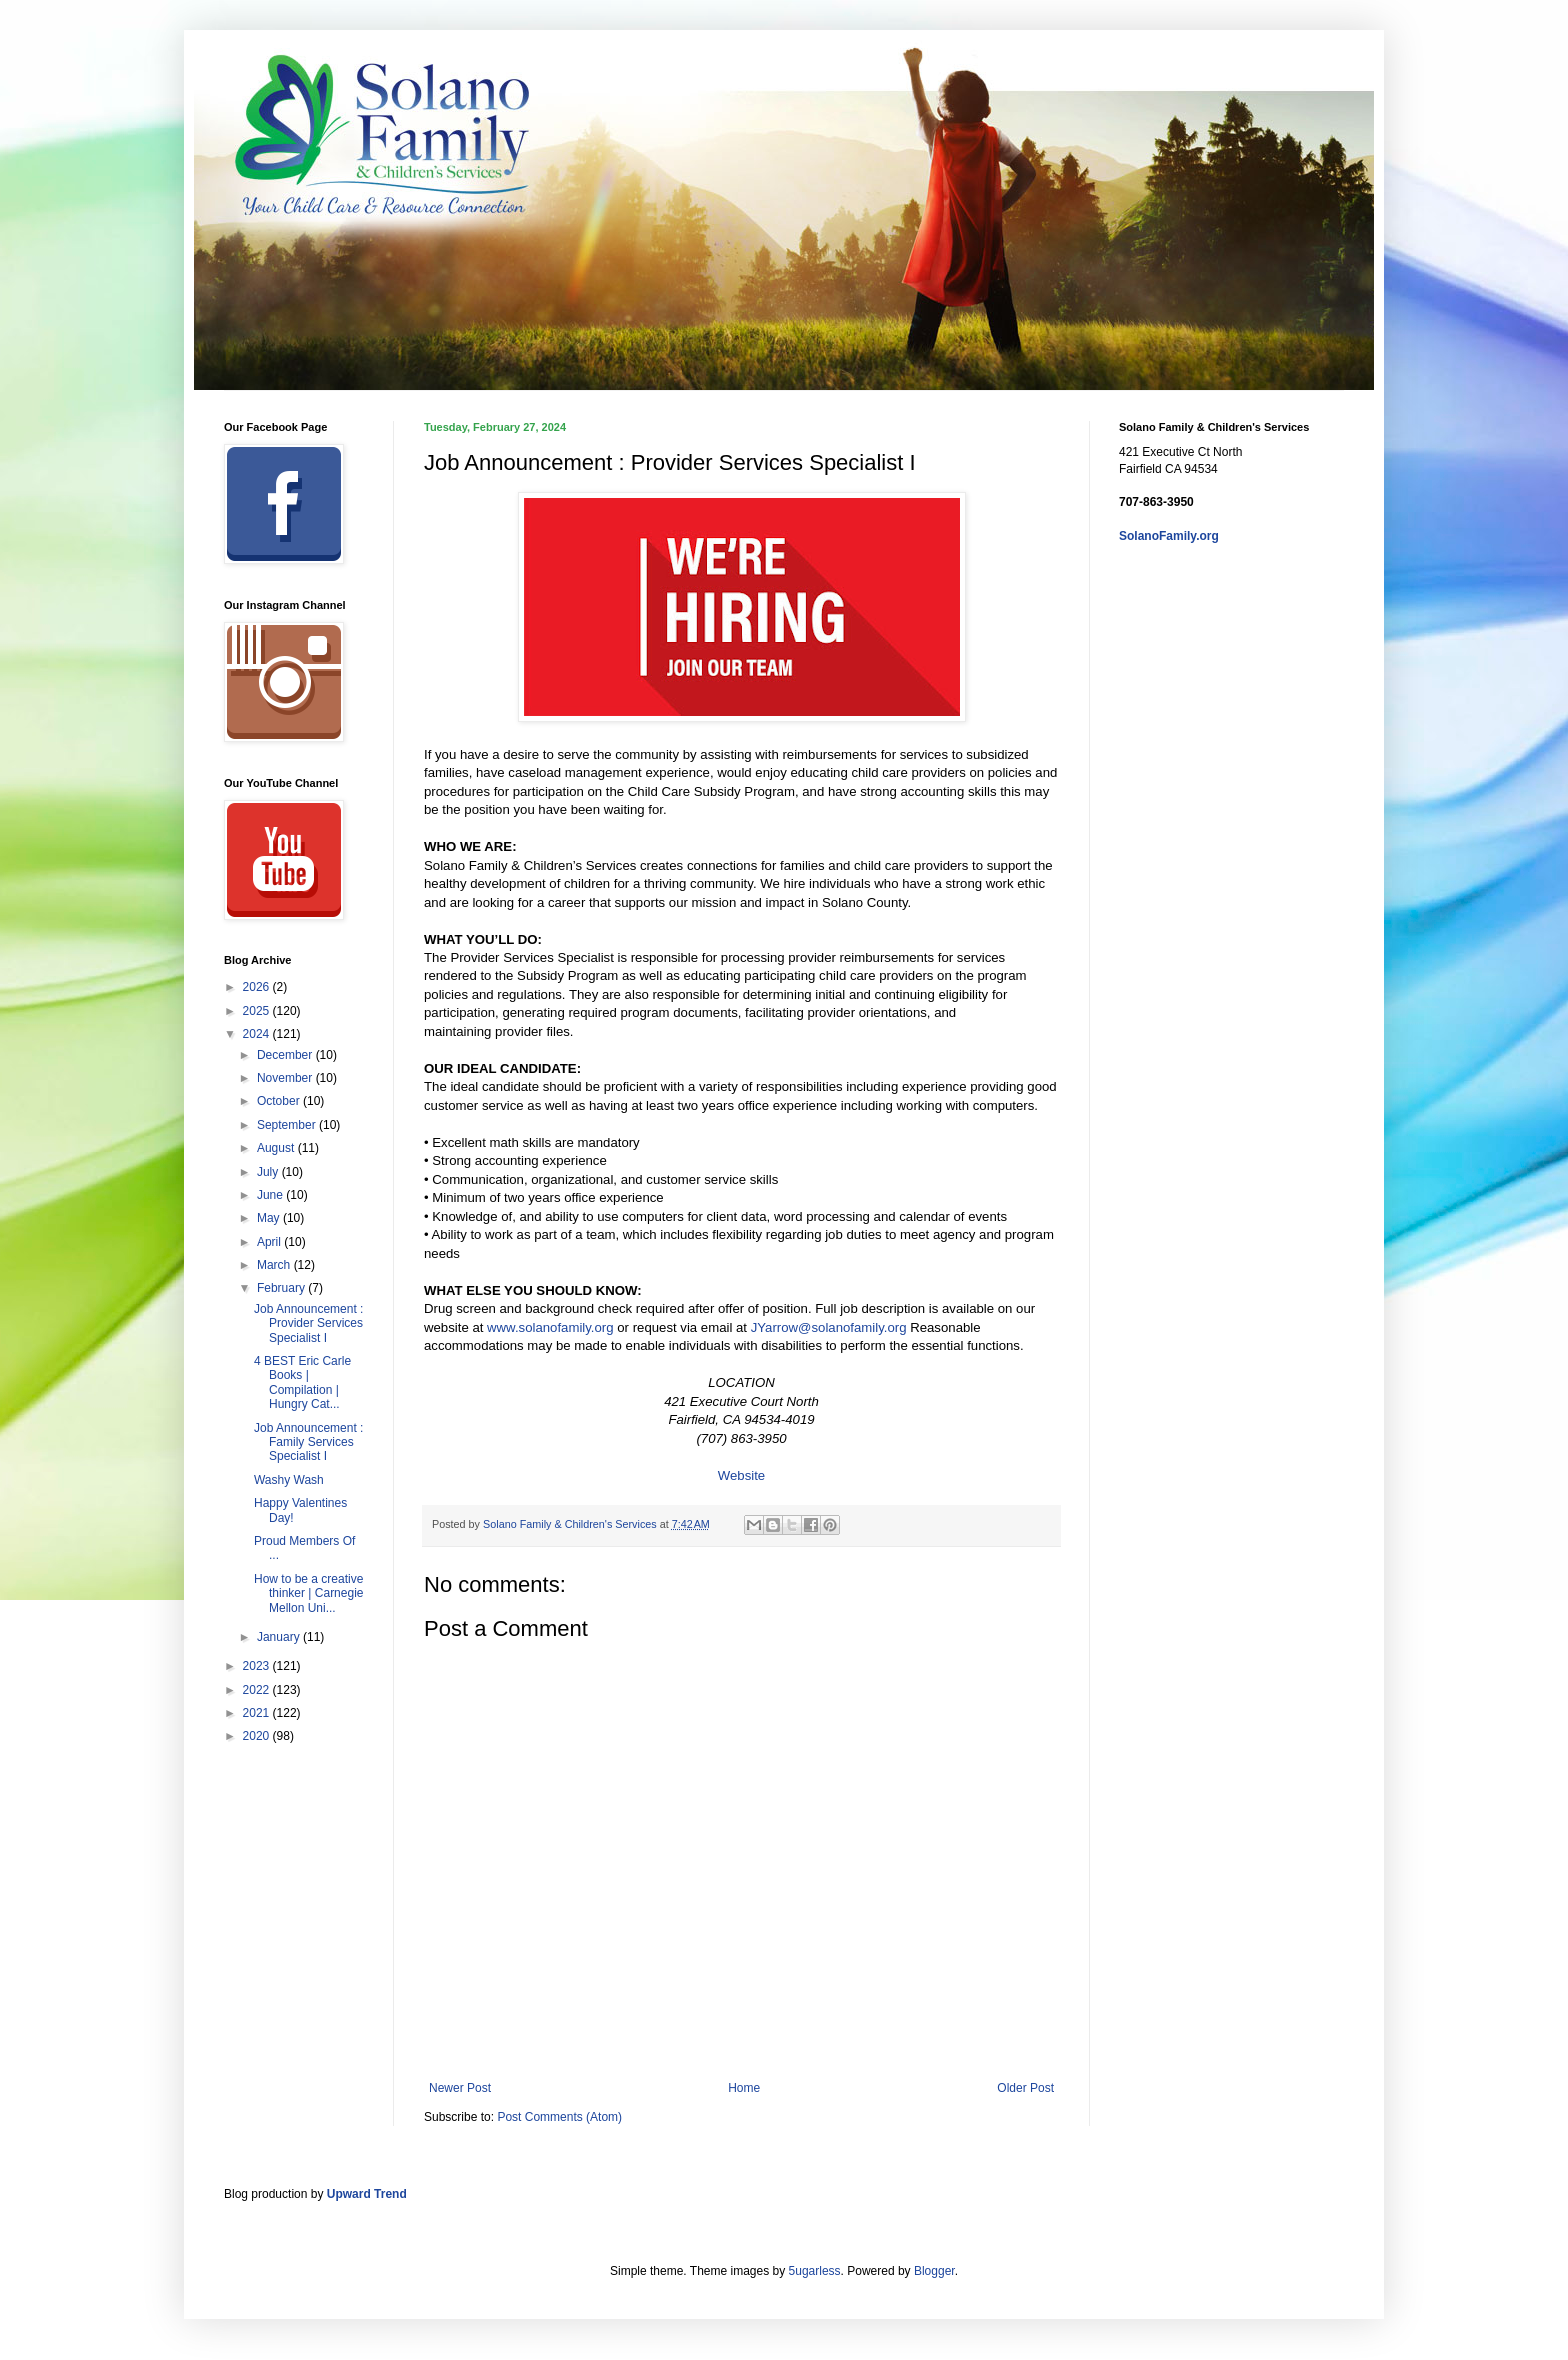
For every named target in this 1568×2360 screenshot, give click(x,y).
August (277, 1148)
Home (744, 2088)
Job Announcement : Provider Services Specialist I (308, 1323)
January (280, 1637)
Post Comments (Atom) (559, 2117)
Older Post (1025, 2088)
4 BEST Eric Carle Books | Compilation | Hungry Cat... (302, 1382)
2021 (258, 1713)
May (270, 1218)
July (269, 1172)
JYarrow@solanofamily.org (829, 1327)
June (271, 1195)
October (280, 1101)
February (282, 1288)
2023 (258, 1666)
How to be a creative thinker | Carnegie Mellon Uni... (309, 1593)
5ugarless (815, 2271)
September (288, 1125)
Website (741, 1475)
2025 (258, 1011)
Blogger (934, 2271)
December (286, 1055)
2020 (258, 1736)
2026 (258, 987)
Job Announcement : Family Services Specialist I (308, 1442)
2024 (258, 1034)
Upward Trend (367, 2194)
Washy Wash (289, 1480)
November (286, 1078)
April (270, 1242)
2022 (258, 1690)
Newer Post (460, 2088)
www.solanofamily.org (550, 1327)
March (275, 1265)
